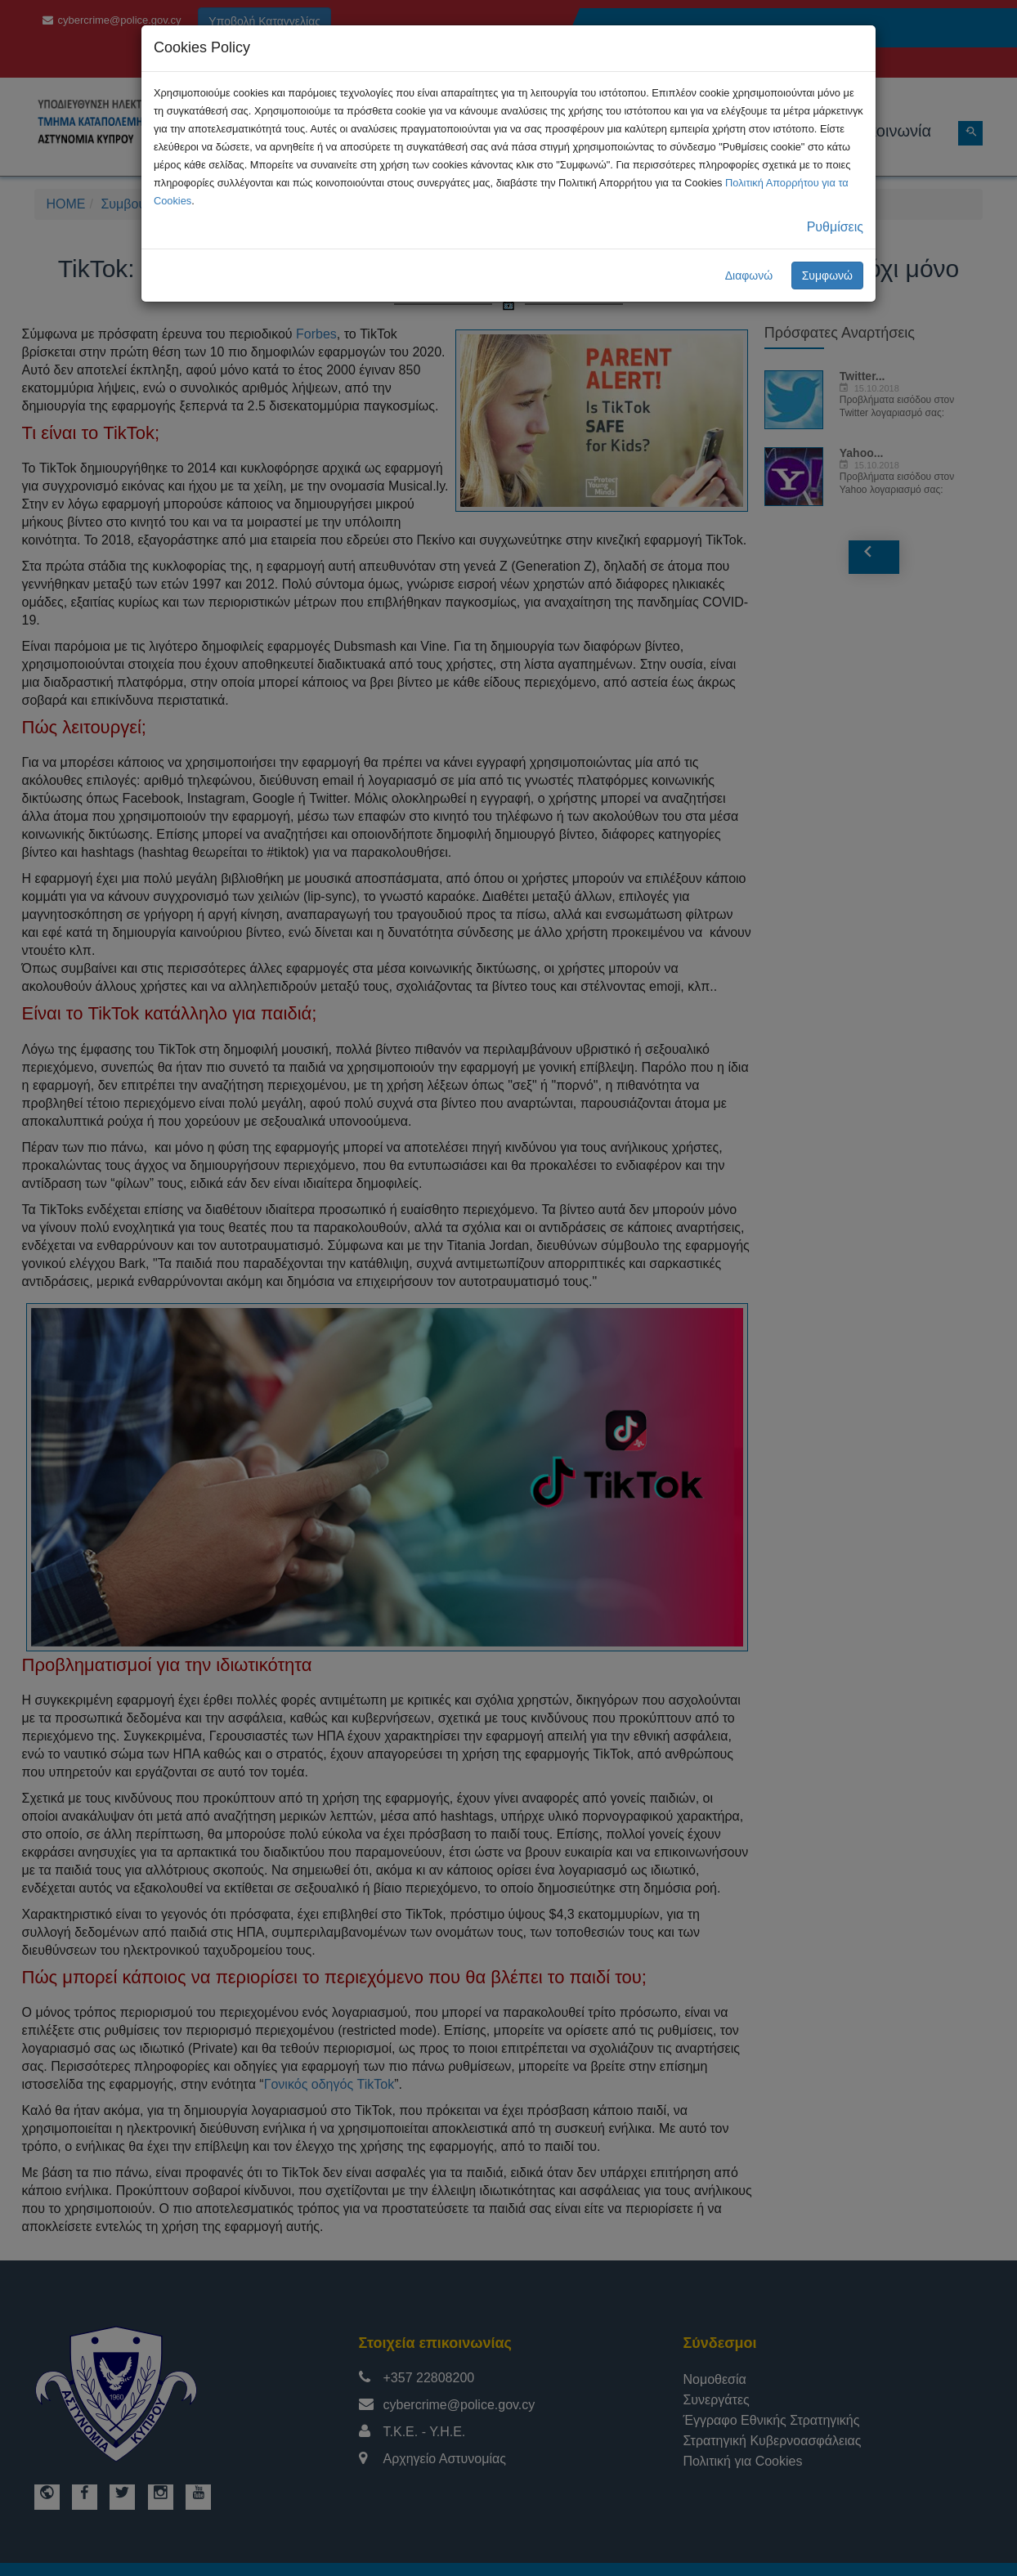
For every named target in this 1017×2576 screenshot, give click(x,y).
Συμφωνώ (827, 275)
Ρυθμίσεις (835, 227)
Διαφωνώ (749, 275)
